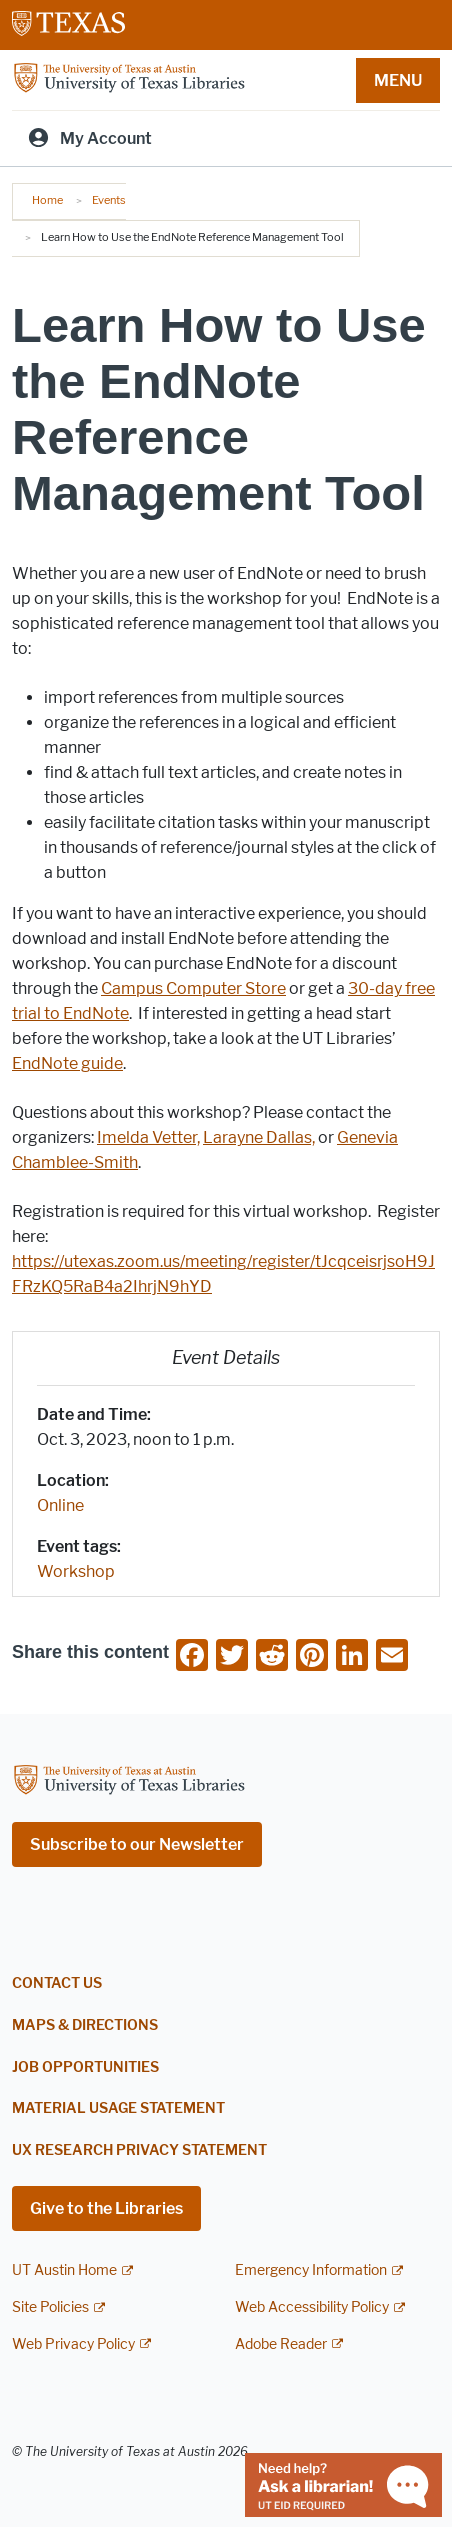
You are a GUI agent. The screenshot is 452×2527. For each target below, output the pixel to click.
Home (47, 200)
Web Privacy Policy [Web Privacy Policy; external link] (73, 2344)
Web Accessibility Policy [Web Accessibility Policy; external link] (312, 2307)
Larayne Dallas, (259, 1137)
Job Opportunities (85, 2067)
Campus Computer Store (193, 988)
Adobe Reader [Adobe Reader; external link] (281, 2344)
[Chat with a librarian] (343, 2483)
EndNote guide (67, 1063)
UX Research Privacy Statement (139, 2150)
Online (60, 1505)
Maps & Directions (85, 2025)
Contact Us (57, 1983)
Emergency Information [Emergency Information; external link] (311, 2270)
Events (109, 200)
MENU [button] (398, 80)
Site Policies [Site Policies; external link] (50, 2307)
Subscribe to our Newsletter (137, 1844)
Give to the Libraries (106, 2208)
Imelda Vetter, (148, 1137)
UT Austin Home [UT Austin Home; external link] (64, 2270)
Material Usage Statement (118, 2108)
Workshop (76, 1571)
